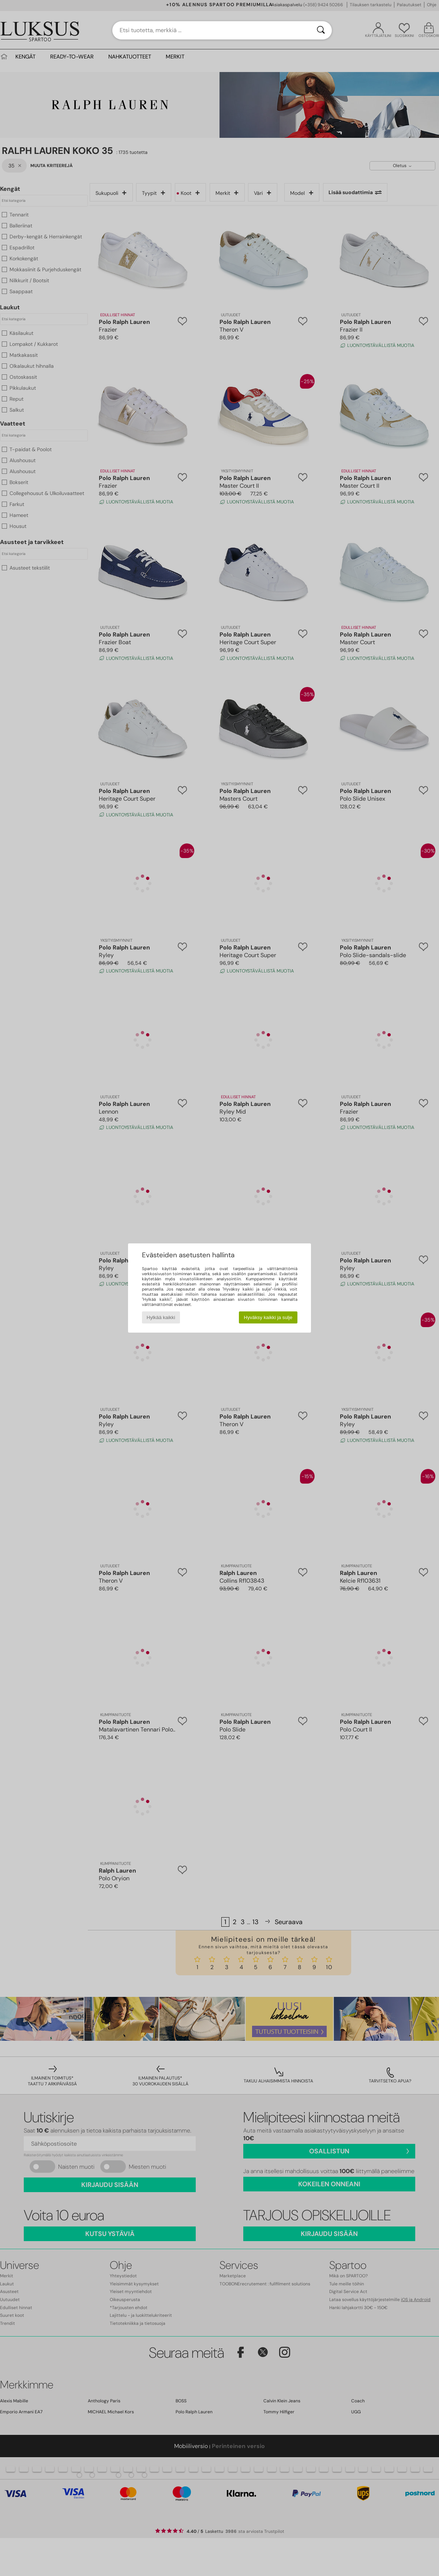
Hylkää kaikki (161, 1317)
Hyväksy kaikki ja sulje (268, 1317)
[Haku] (321, 30)
